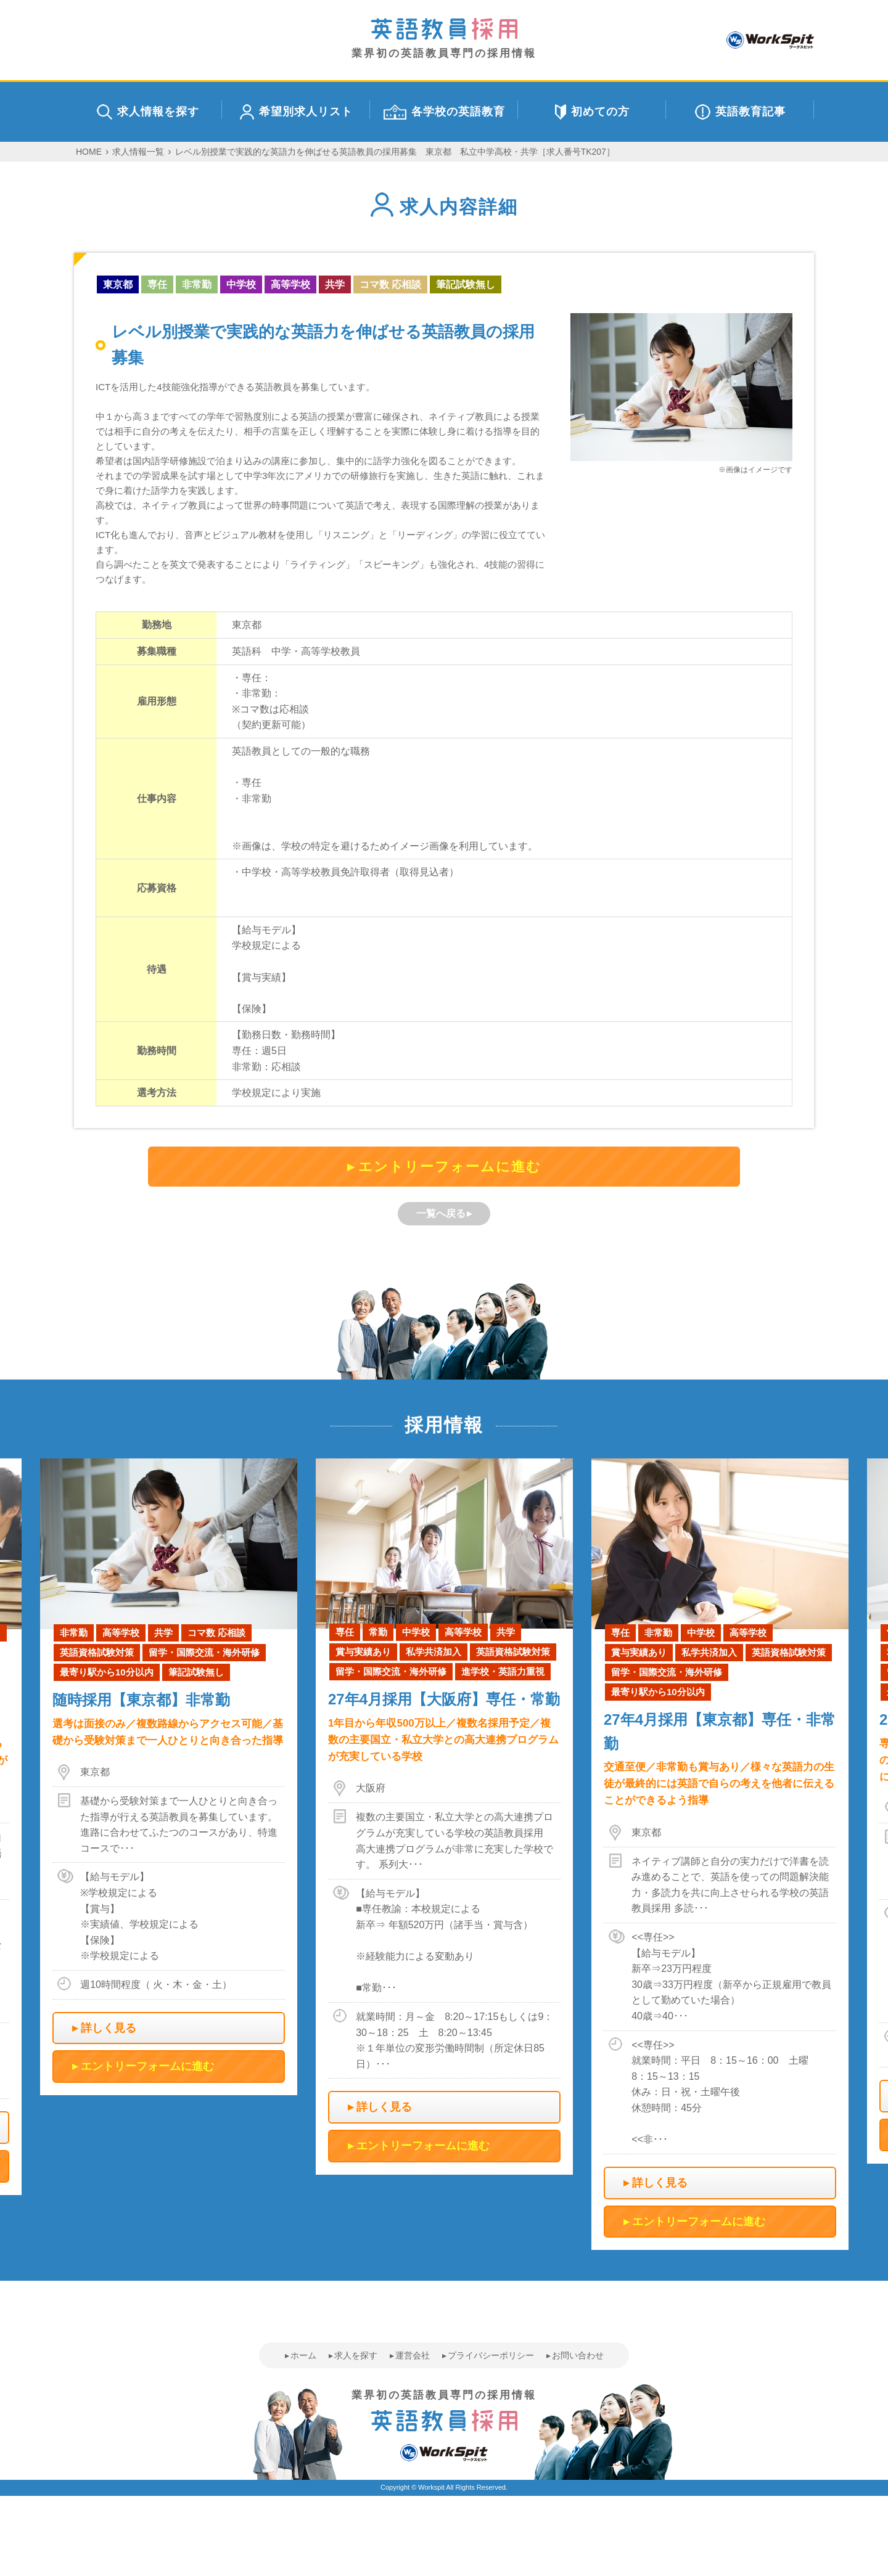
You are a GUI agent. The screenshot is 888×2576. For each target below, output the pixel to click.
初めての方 (592, 112)
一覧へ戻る (441, 1213)
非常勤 (197, 284)
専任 (157, 284)
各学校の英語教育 (444, 112)
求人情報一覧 (138, 152)
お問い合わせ (578, 2355)
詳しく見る (108, 2028)
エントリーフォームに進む (449, 1166)
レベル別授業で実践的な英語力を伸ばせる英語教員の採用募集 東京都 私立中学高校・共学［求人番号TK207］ (395, 152)
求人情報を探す (148, 112)
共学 (335, 284)
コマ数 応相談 (390, 284)
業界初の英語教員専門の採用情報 (444, 38)
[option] (444, 1816)
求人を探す (355, 2355)
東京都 (118, 284)
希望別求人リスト (296, 112)
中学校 (241, 284)
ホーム (303, 2355)
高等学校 (290, 284)
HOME (89, 152)
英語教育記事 (740, 112)
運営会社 (412, 2355)
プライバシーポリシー (491, 2355)
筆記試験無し (465, 284)
